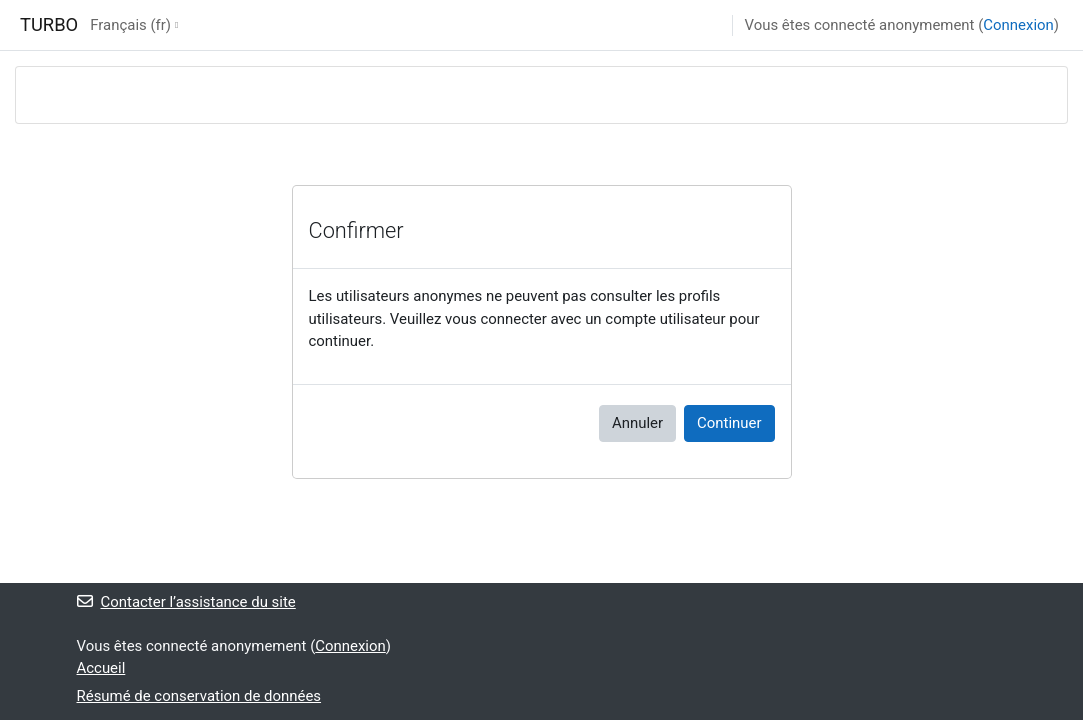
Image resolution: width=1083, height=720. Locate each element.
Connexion (1018, 25)
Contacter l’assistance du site (186, 602)
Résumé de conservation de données (199, 696)
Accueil (101, 668)
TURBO (49, 24)
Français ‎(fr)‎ (130, 25)
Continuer (729, 423)
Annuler (637, 423)
